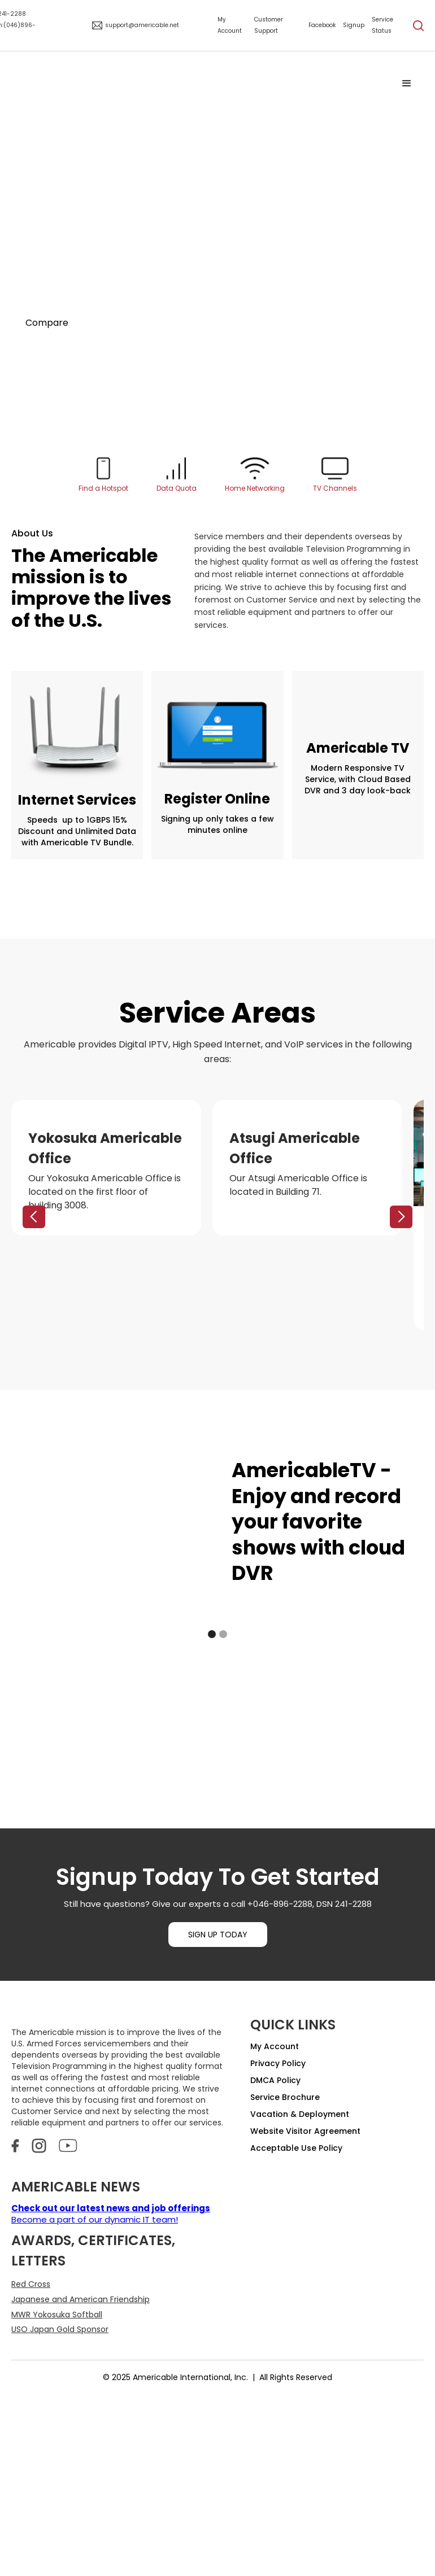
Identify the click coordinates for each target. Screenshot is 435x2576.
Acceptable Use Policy (296, 2148)
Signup (353, 25)
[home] (200, 83)
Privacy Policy (278, 2063)
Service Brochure (285, 2097)
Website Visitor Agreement (305, 2131)
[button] (407, 84)
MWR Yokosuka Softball (56, 2314)
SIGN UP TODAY (217, 1934)
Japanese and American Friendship (80, 2299)
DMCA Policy (275, 2080)
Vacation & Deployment (299, 2114)
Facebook (322, 25)
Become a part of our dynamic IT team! (110, 2213)
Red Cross (30, 2284)
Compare (46, 322)
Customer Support (268, 25)
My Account (230, 25)
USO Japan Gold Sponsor (59, 2329)
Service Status (382, 25)
